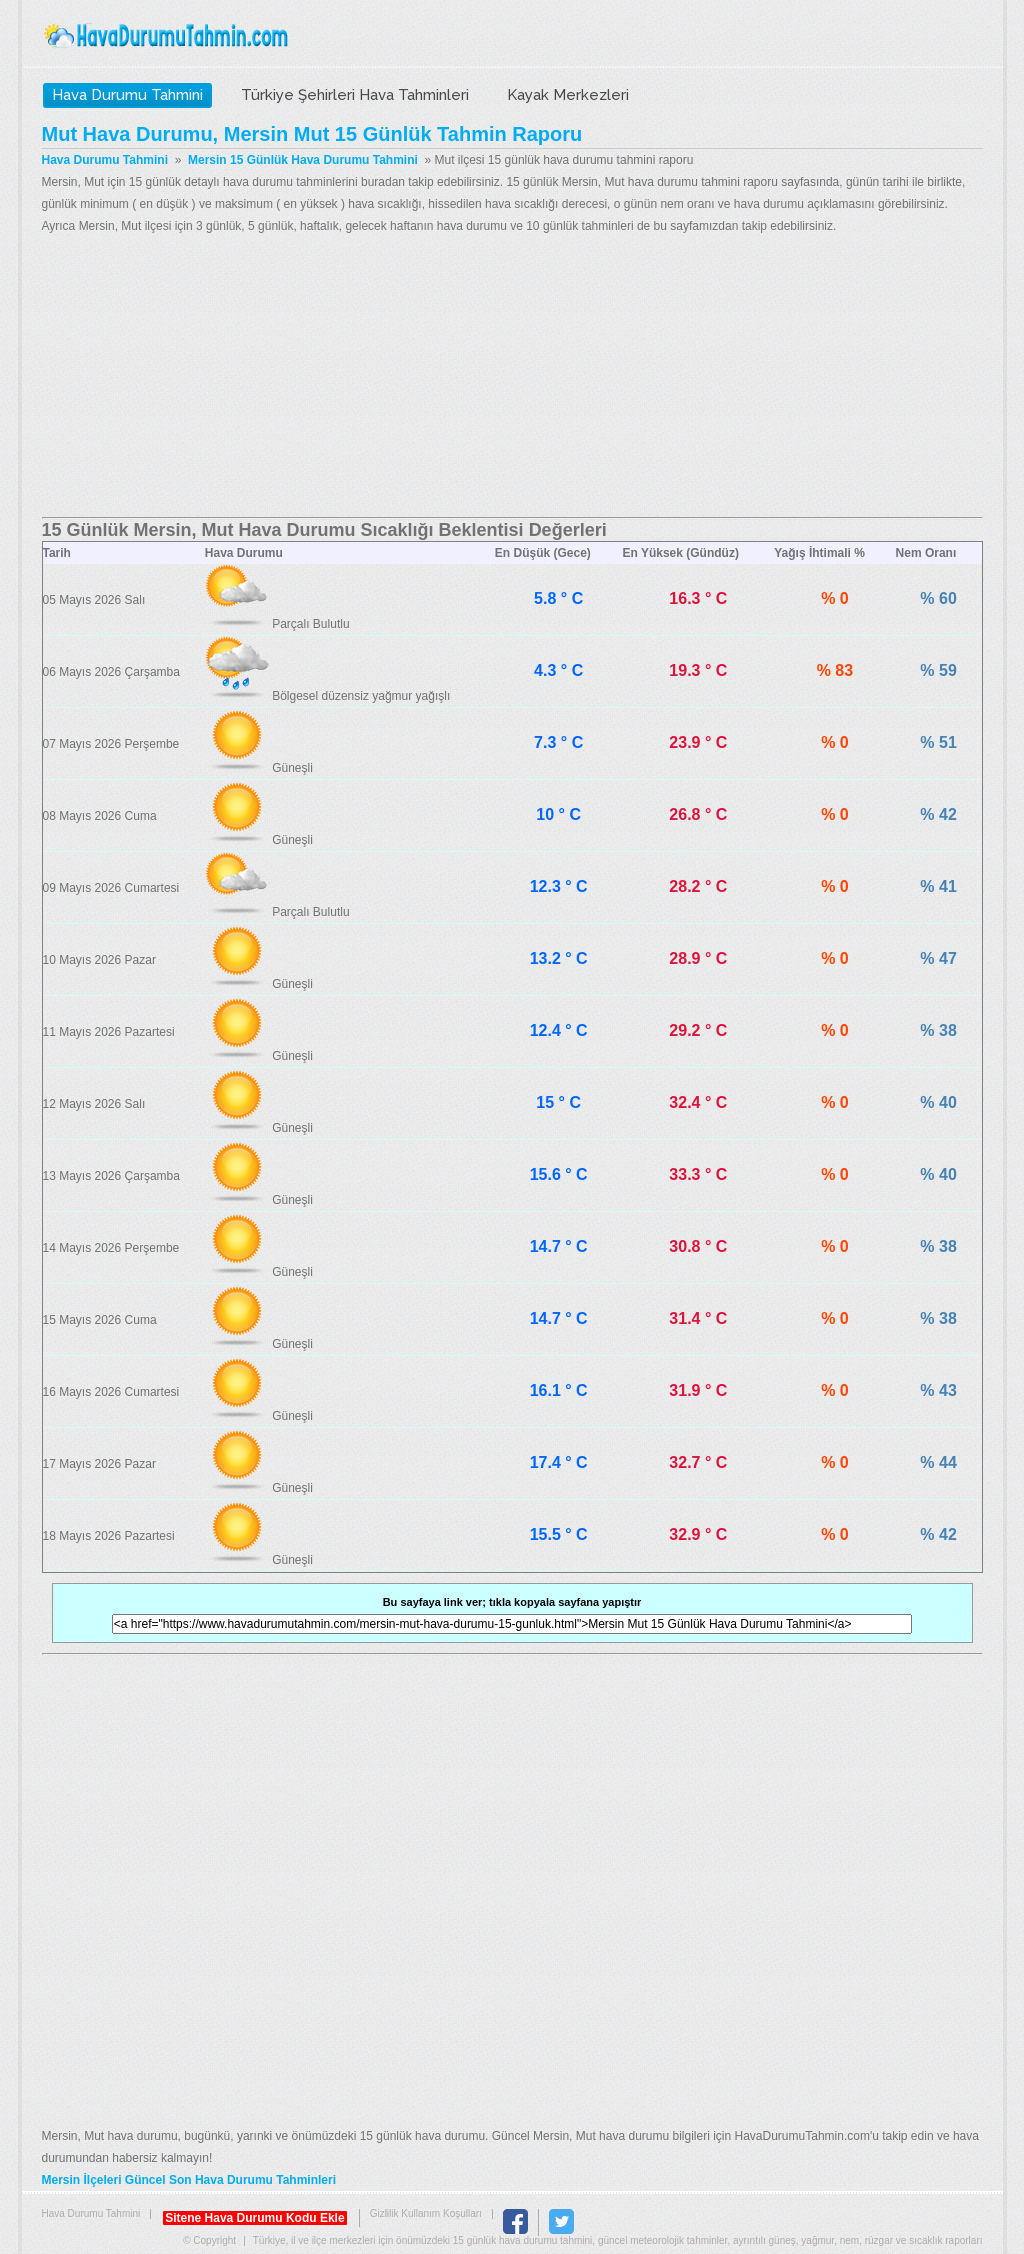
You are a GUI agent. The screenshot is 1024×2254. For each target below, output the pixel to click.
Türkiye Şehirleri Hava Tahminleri (355, 95)
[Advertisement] (512, 377)
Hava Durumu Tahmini (168, 36)
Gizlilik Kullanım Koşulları (426, 2213)
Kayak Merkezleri (568, 95)
